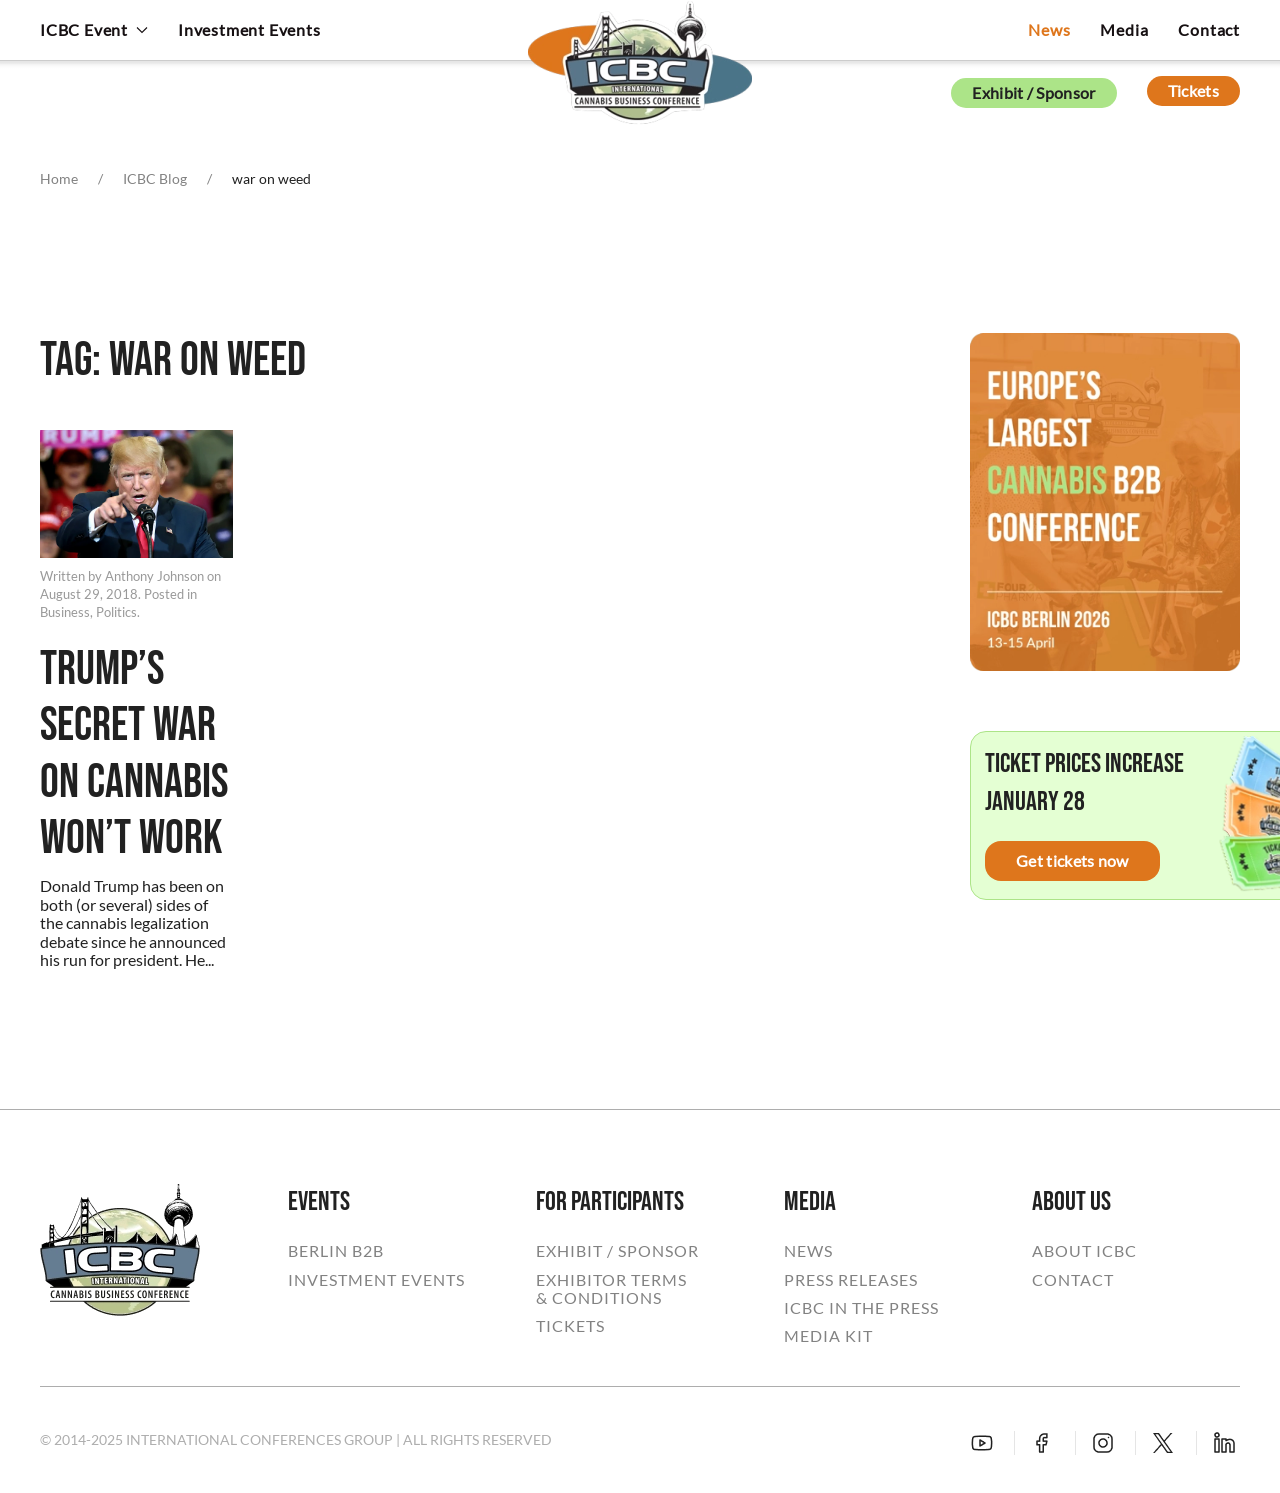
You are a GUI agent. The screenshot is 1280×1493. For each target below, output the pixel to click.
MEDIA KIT (828, 1336)
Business (65, 612)
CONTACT (1073, 1280)
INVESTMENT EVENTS (376, 1280)
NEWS (808, 1251)
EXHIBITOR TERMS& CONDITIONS (611, 1289)
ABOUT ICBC (1084, 1251)
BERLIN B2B (336, 1251)
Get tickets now (1072, 860)
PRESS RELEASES (851, 1280)
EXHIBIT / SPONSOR (617, 1251)
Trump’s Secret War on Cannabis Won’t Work (134, 754)
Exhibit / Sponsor (1033, 92)
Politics (116, 612)
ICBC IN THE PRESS (861, 1308)
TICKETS (570, 1326)
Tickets (1193, 90)
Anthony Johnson (154, 576)
